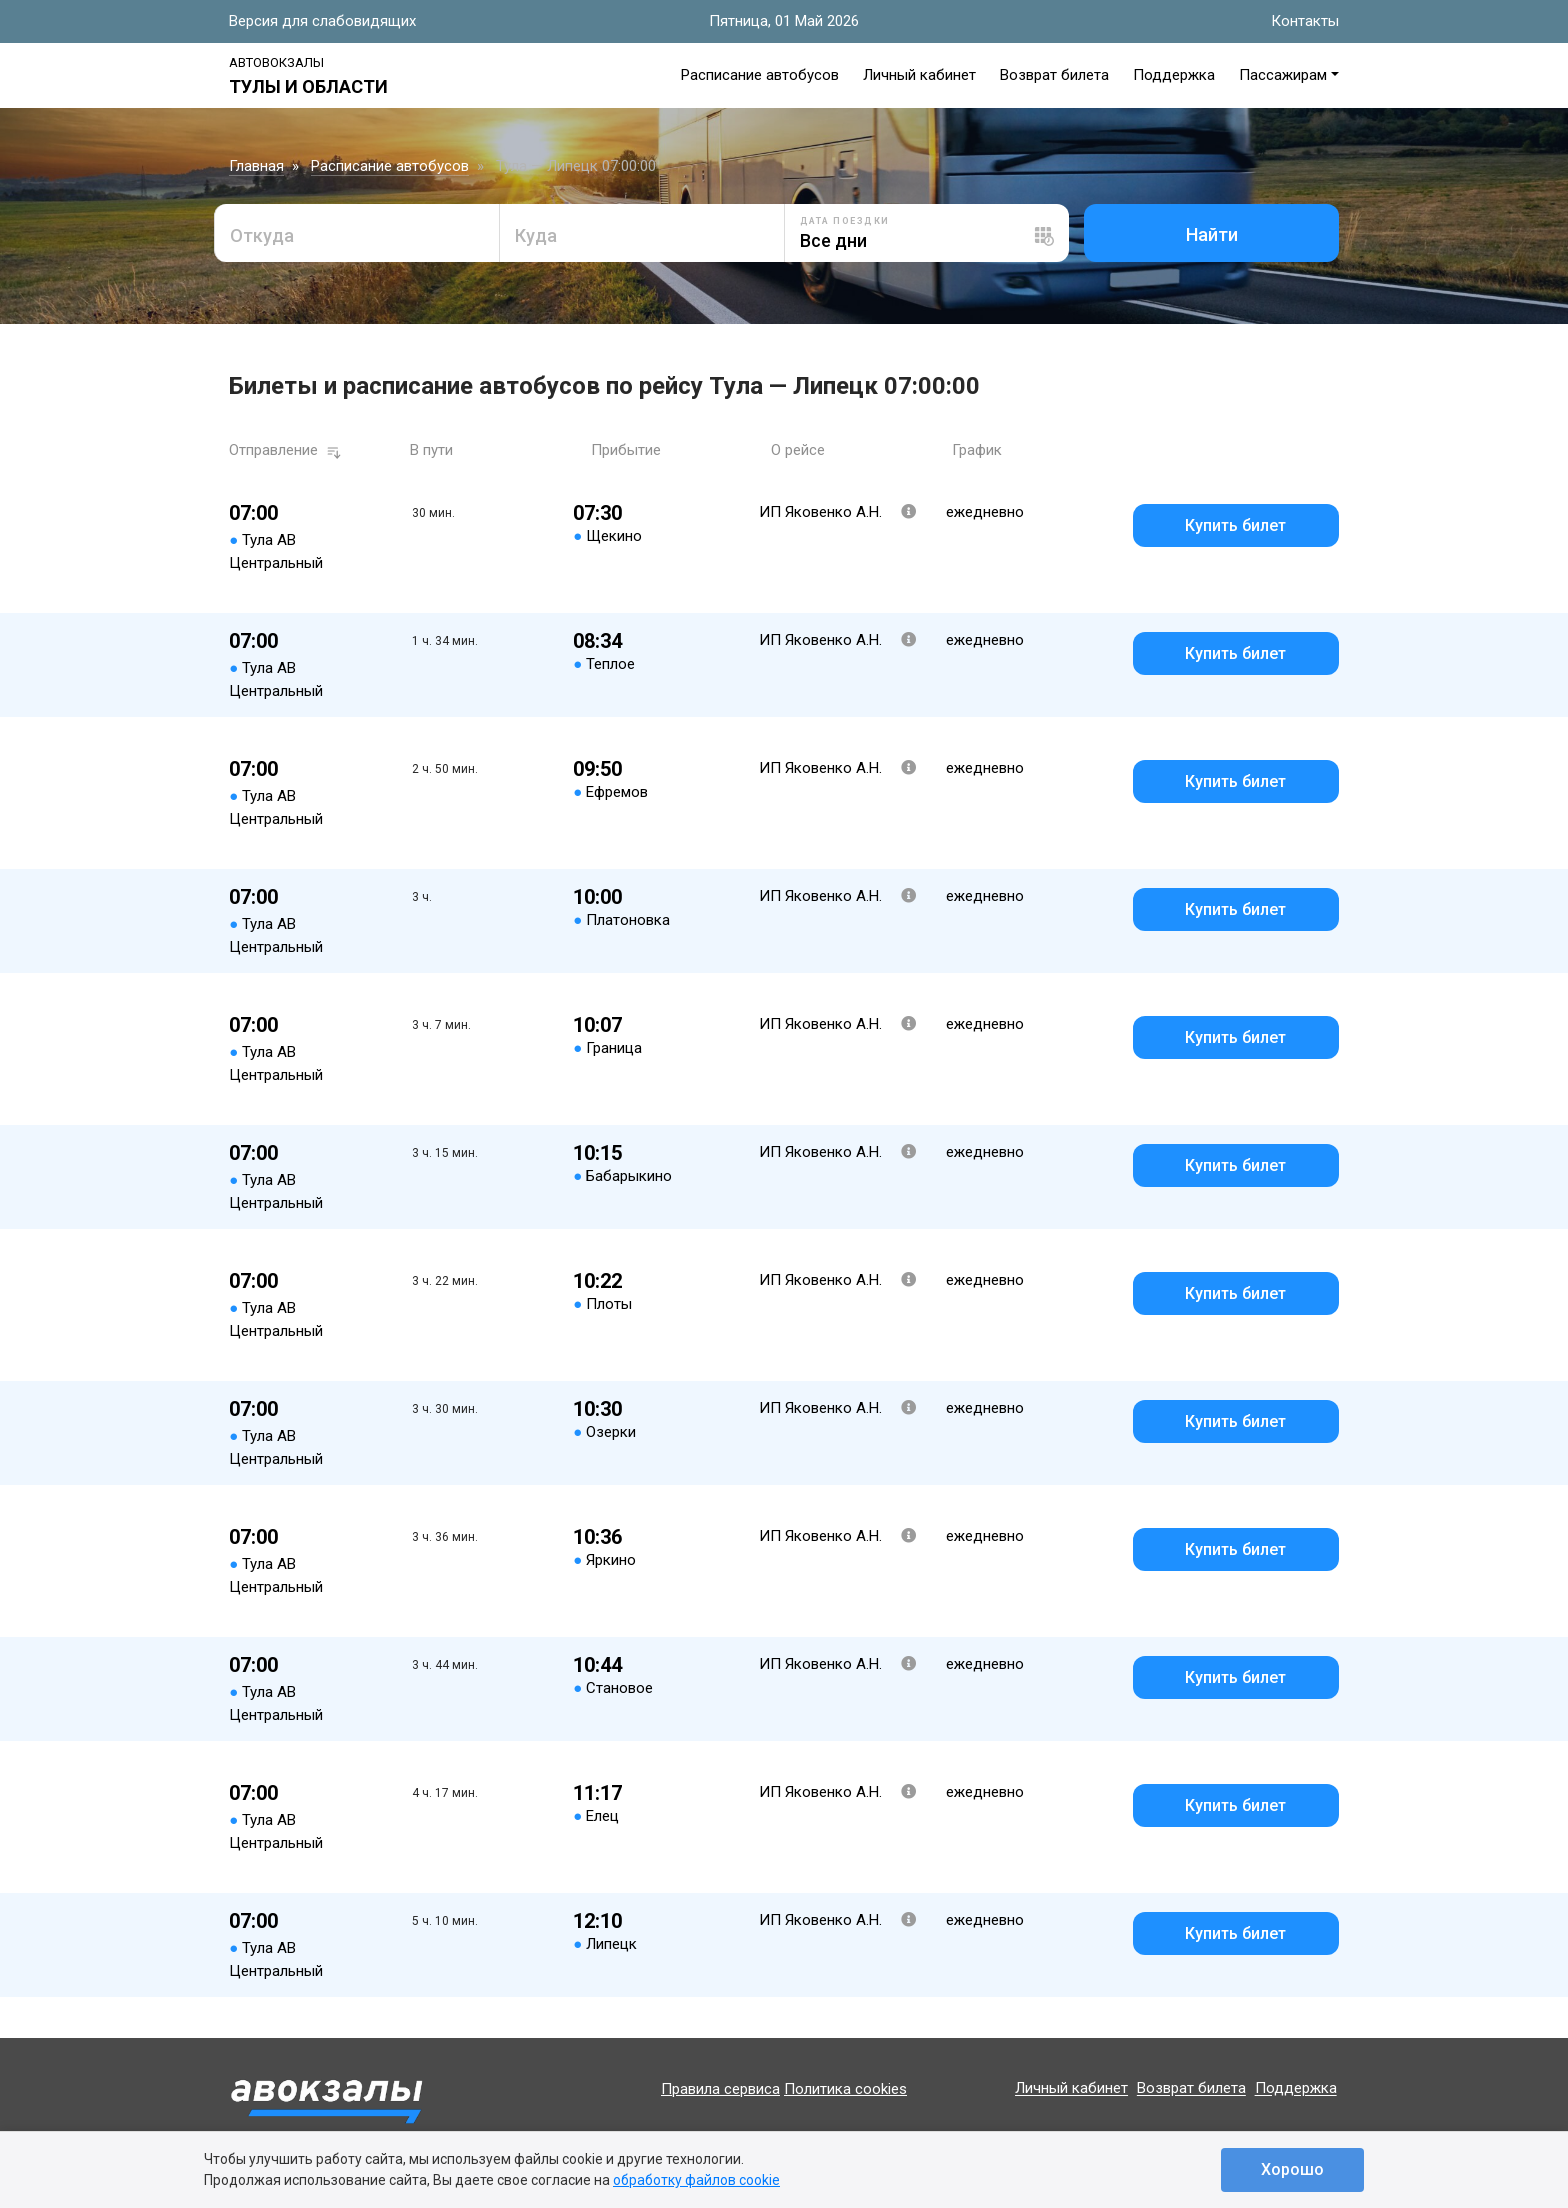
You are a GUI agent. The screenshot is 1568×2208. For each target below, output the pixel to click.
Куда (536, 235)
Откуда (262, 235)
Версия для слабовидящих (322, 21)
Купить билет (1235, 525)
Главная (256, 166)
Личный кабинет (919, 75)
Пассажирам (1283, 75)
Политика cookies (845, 2089)
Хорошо (1292, 2169)
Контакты (1305, 21)
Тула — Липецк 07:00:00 (576, 166)
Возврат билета (1054, 75)
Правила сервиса (720, 2089)
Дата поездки (845, 221)
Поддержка (1174, 75)
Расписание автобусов (760, 75)
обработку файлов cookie (696, 2180)
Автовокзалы (276, 62)
